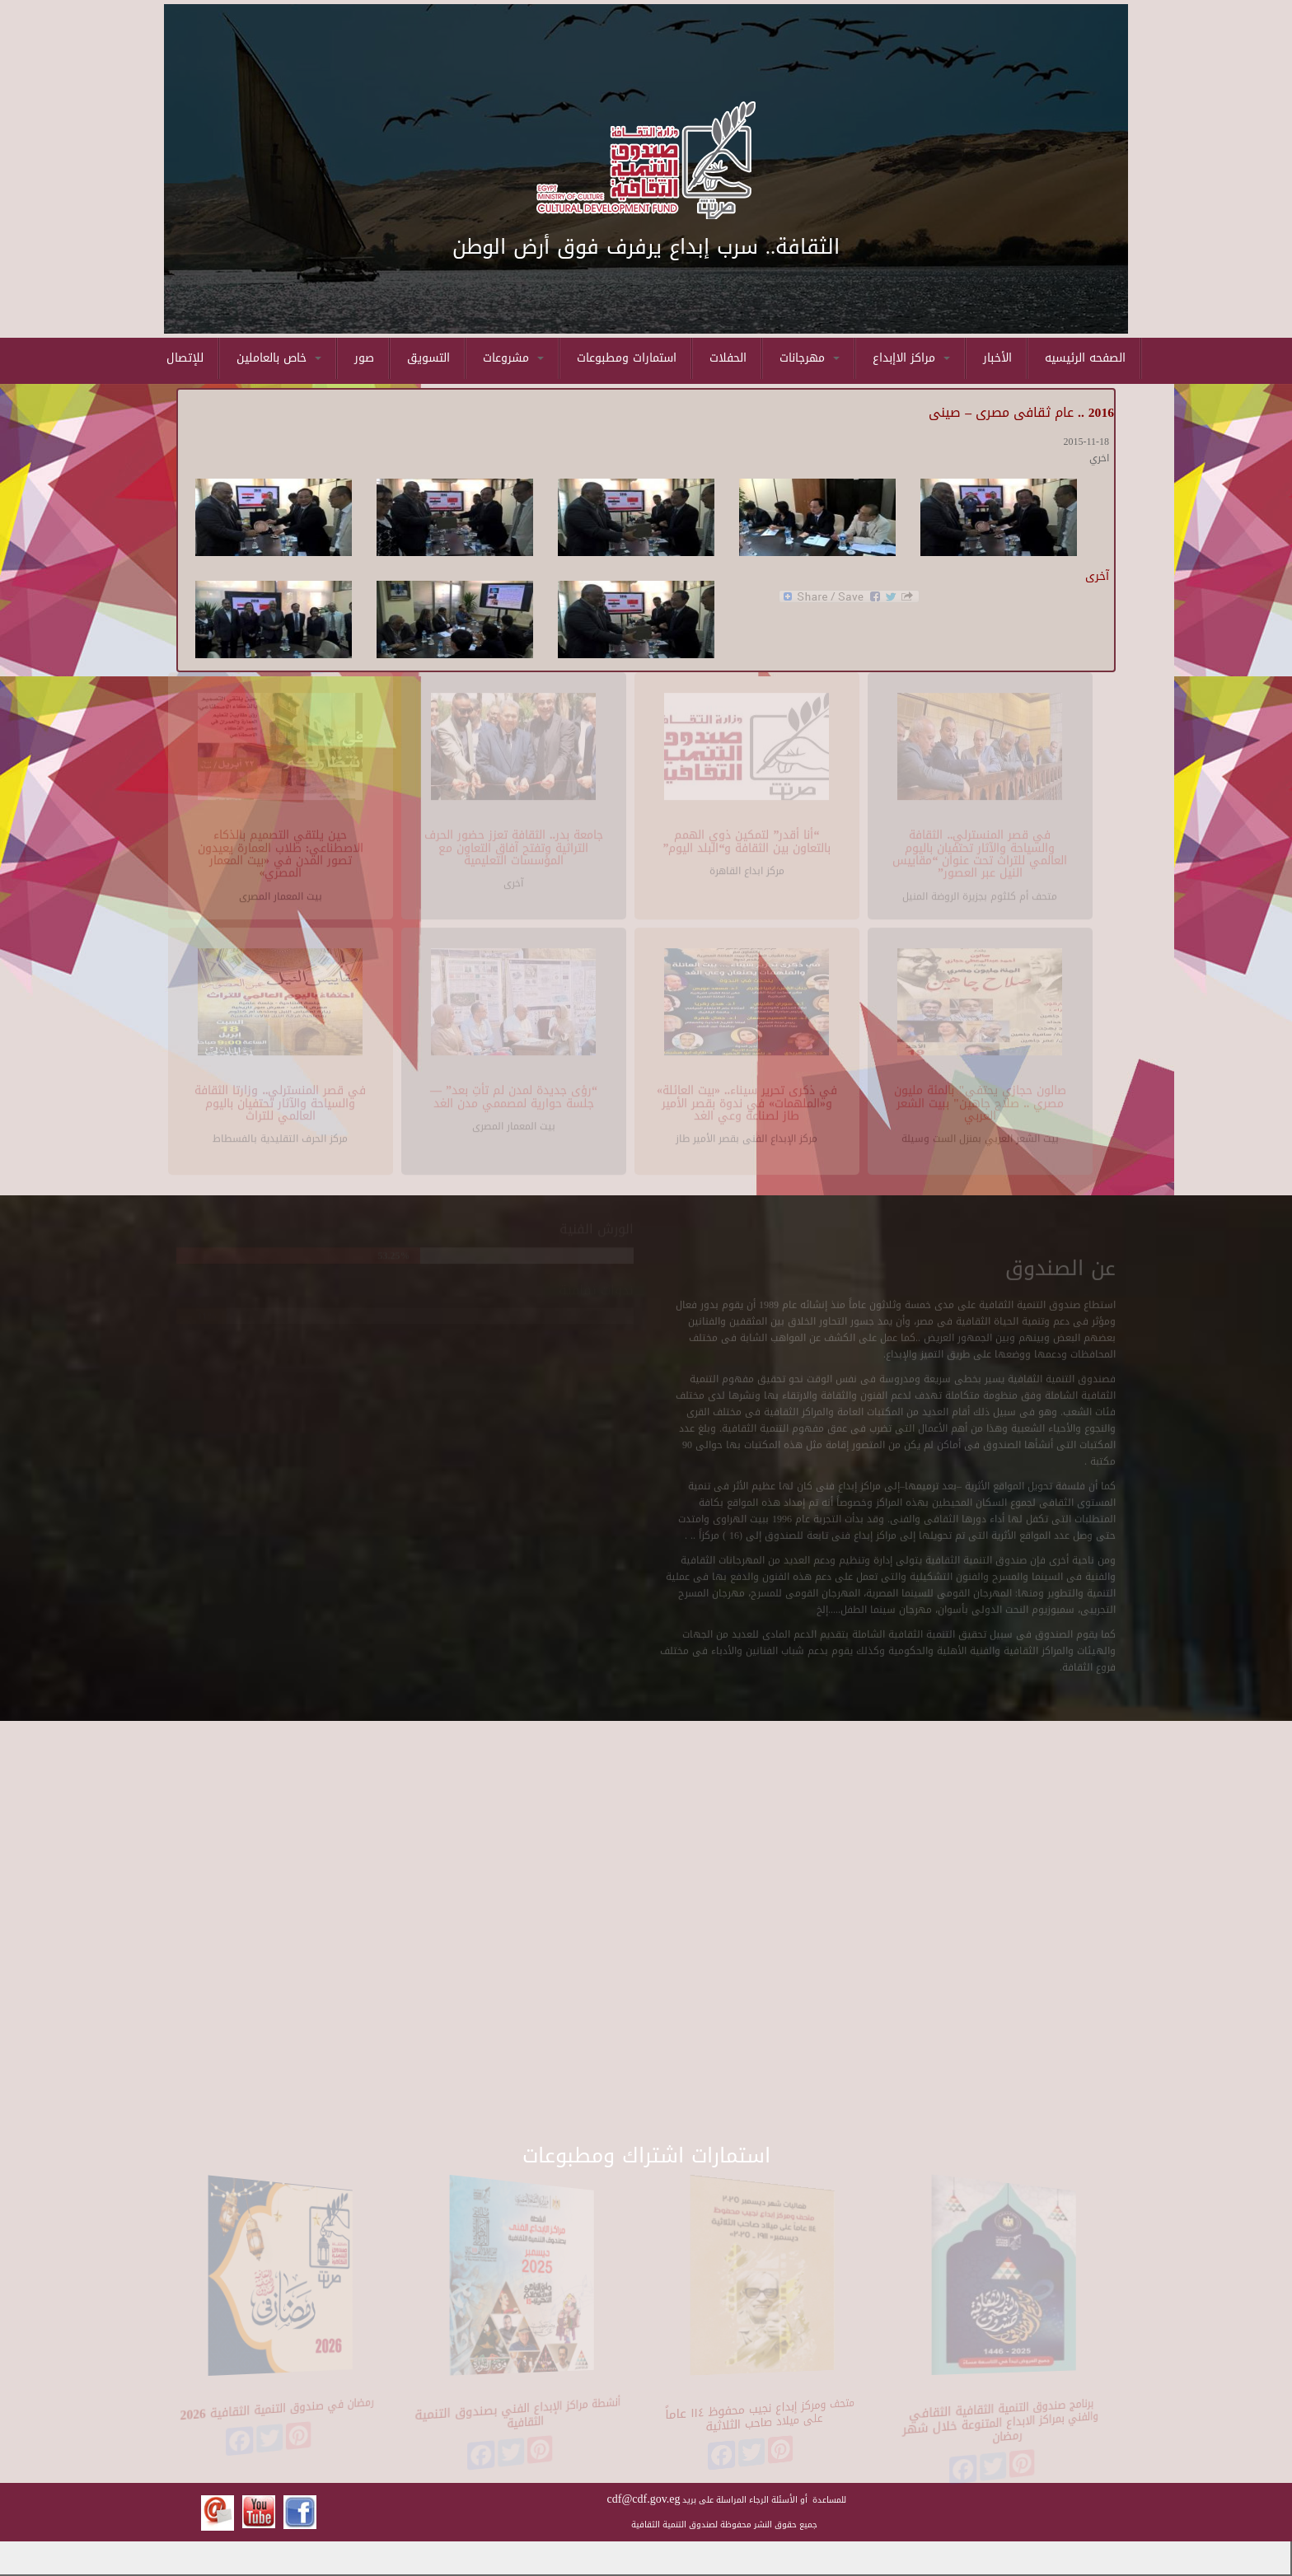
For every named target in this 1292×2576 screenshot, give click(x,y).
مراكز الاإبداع (911, 358)
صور (364, 358)
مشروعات (513, 358)
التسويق (428, 358)
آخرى (1097, 576)
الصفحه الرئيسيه (1085, 358)
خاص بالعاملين (278, 358)
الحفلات (728, 358)
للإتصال (185, 358)
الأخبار (997, 358)
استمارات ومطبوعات (626, 358)
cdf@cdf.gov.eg (644, 2499)
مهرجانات (809, 358)
